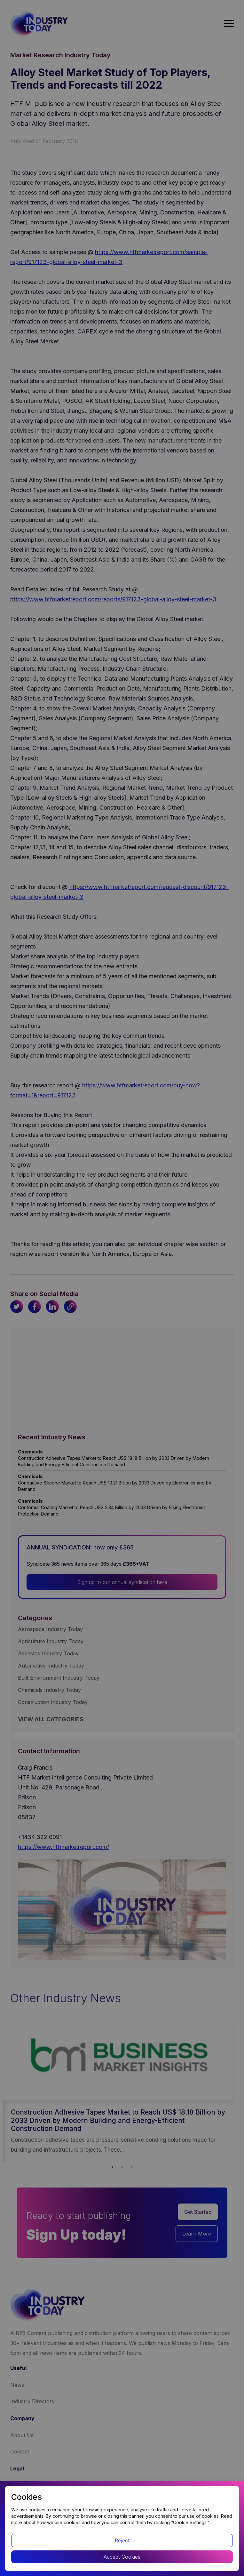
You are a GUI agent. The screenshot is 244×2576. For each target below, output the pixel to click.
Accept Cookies (122, 2557)
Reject (122, 2540)
